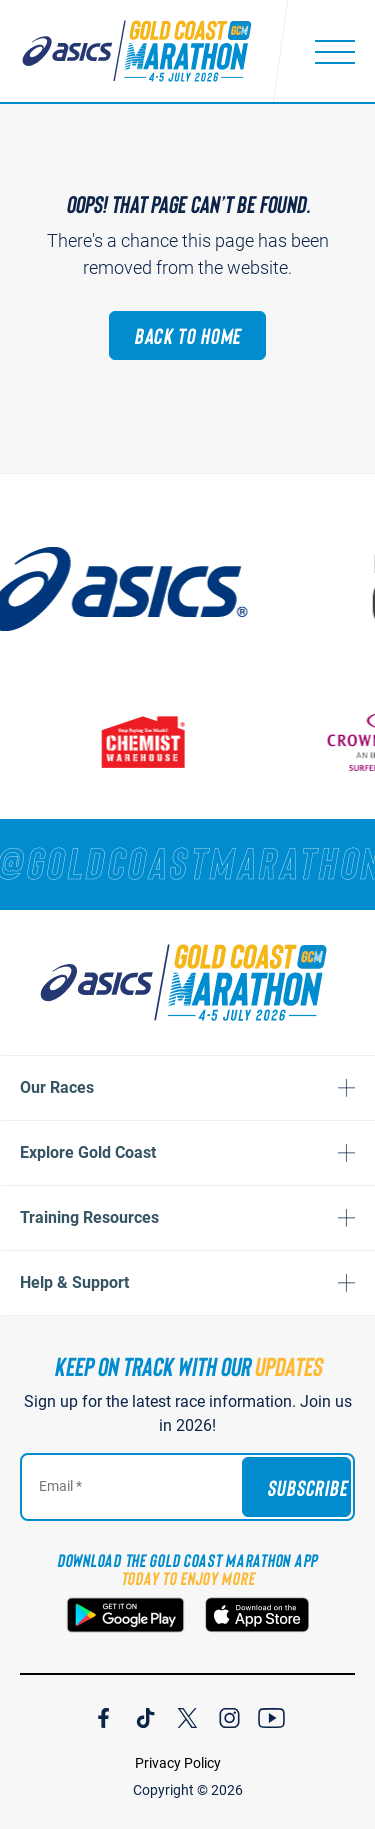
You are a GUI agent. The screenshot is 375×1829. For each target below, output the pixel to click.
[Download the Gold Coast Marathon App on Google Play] (125, 1615)
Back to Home (188, 335)
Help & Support (74, 1282)
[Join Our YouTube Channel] (271, 1715)
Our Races (57, 1087)
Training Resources (89, 1217)
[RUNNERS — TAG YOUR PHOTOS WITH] (187, 862)
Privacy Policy (178, 1763)
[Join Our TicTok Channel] (145, 1715)
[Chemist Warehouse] (158, 741)
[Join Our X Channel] (187, 1715)
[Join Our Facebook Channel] (103, 1715)
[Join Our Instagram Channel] (229, 1715)
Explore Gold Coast (88, 1152)
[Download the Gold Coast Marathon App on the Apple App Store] (257, 1615)
